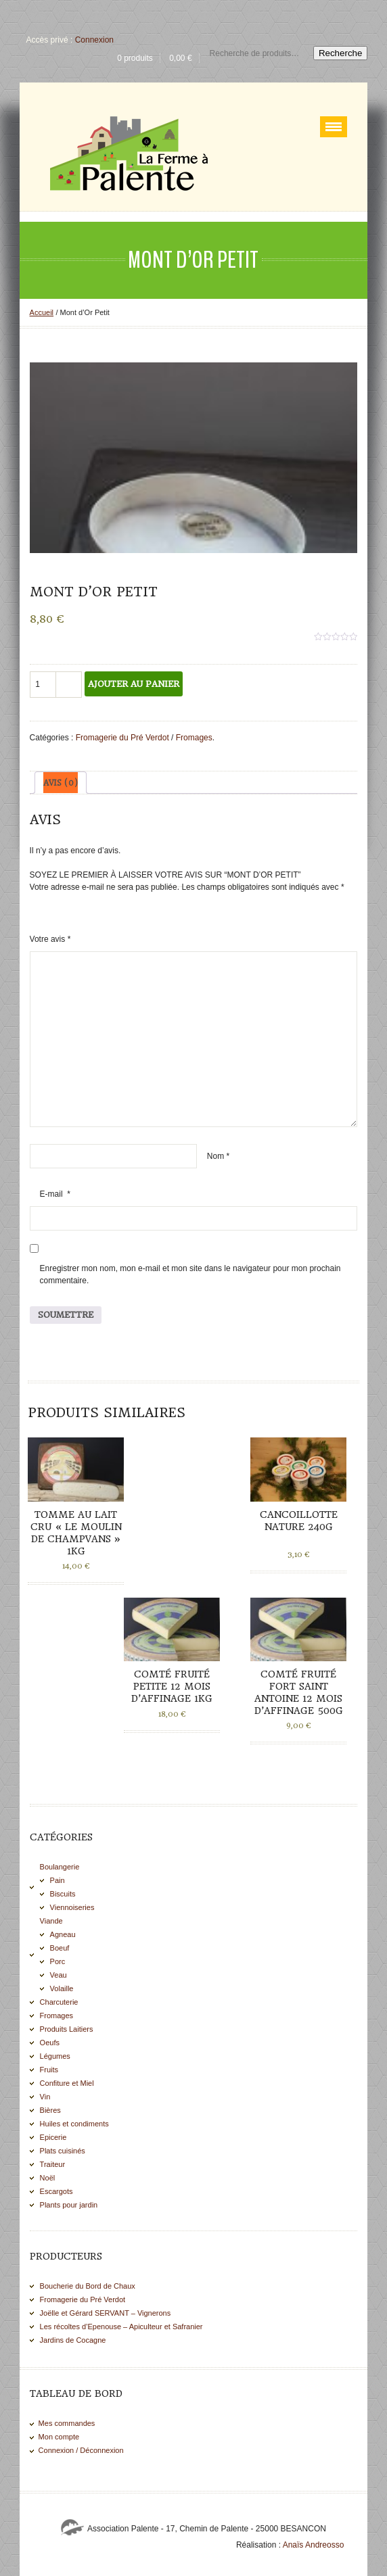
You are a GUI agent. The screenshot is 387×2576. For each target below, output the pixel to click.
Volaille (62, 1988)
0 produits (135, 58)
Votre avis (50, 939)
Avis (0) (60, 783)
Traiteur (53, 2164)
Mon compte (59, 2437)
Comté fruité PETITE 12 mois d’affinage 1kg (171, 1686)
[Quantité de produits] (43, 684)
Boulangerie (60, 1867)
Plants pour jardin (69, 2205)
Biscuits (63, 1894)
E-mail (55, 1194)
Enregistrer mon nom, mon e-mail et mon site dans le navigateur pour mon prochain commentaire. (190, 1274)
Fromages (194, 737)
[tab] (61, 782)
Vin (45, 2097)
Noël (47, 2178)
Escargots (56, 2191)
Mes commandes (67, 2423)
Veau (58, 1975)
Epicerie (53, 2137)
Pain (57, 1880)
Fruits (49, 2070)
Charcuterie (59, 2002)
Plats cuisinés (62, 2151)
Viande (51, 1921)
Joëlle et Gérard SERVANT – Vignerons (105, 2313)
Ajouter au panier (133, 684)
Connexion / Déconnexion (81, 2450)
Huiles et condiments (74, 2124)
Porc (58, 1961)
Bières (50, 2110)
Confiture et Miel (67, 2083)
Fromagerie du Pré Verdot (122, 737)
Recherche (340, 53)
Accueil (41, 312)
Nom (218, 1156)
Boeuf (60, 1948)
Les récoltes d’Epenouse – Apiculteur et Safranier (121, 2326)
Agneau (63, 1934)
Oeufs (50, 2042)
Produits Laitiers (66, 2029)
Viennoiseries (72, 1907)
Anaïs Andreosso (313, 2545)
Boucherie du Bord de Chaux (87, 2286)
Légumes (55, 2056)
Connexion (94, 40)
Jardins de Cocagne (73, 2340)
